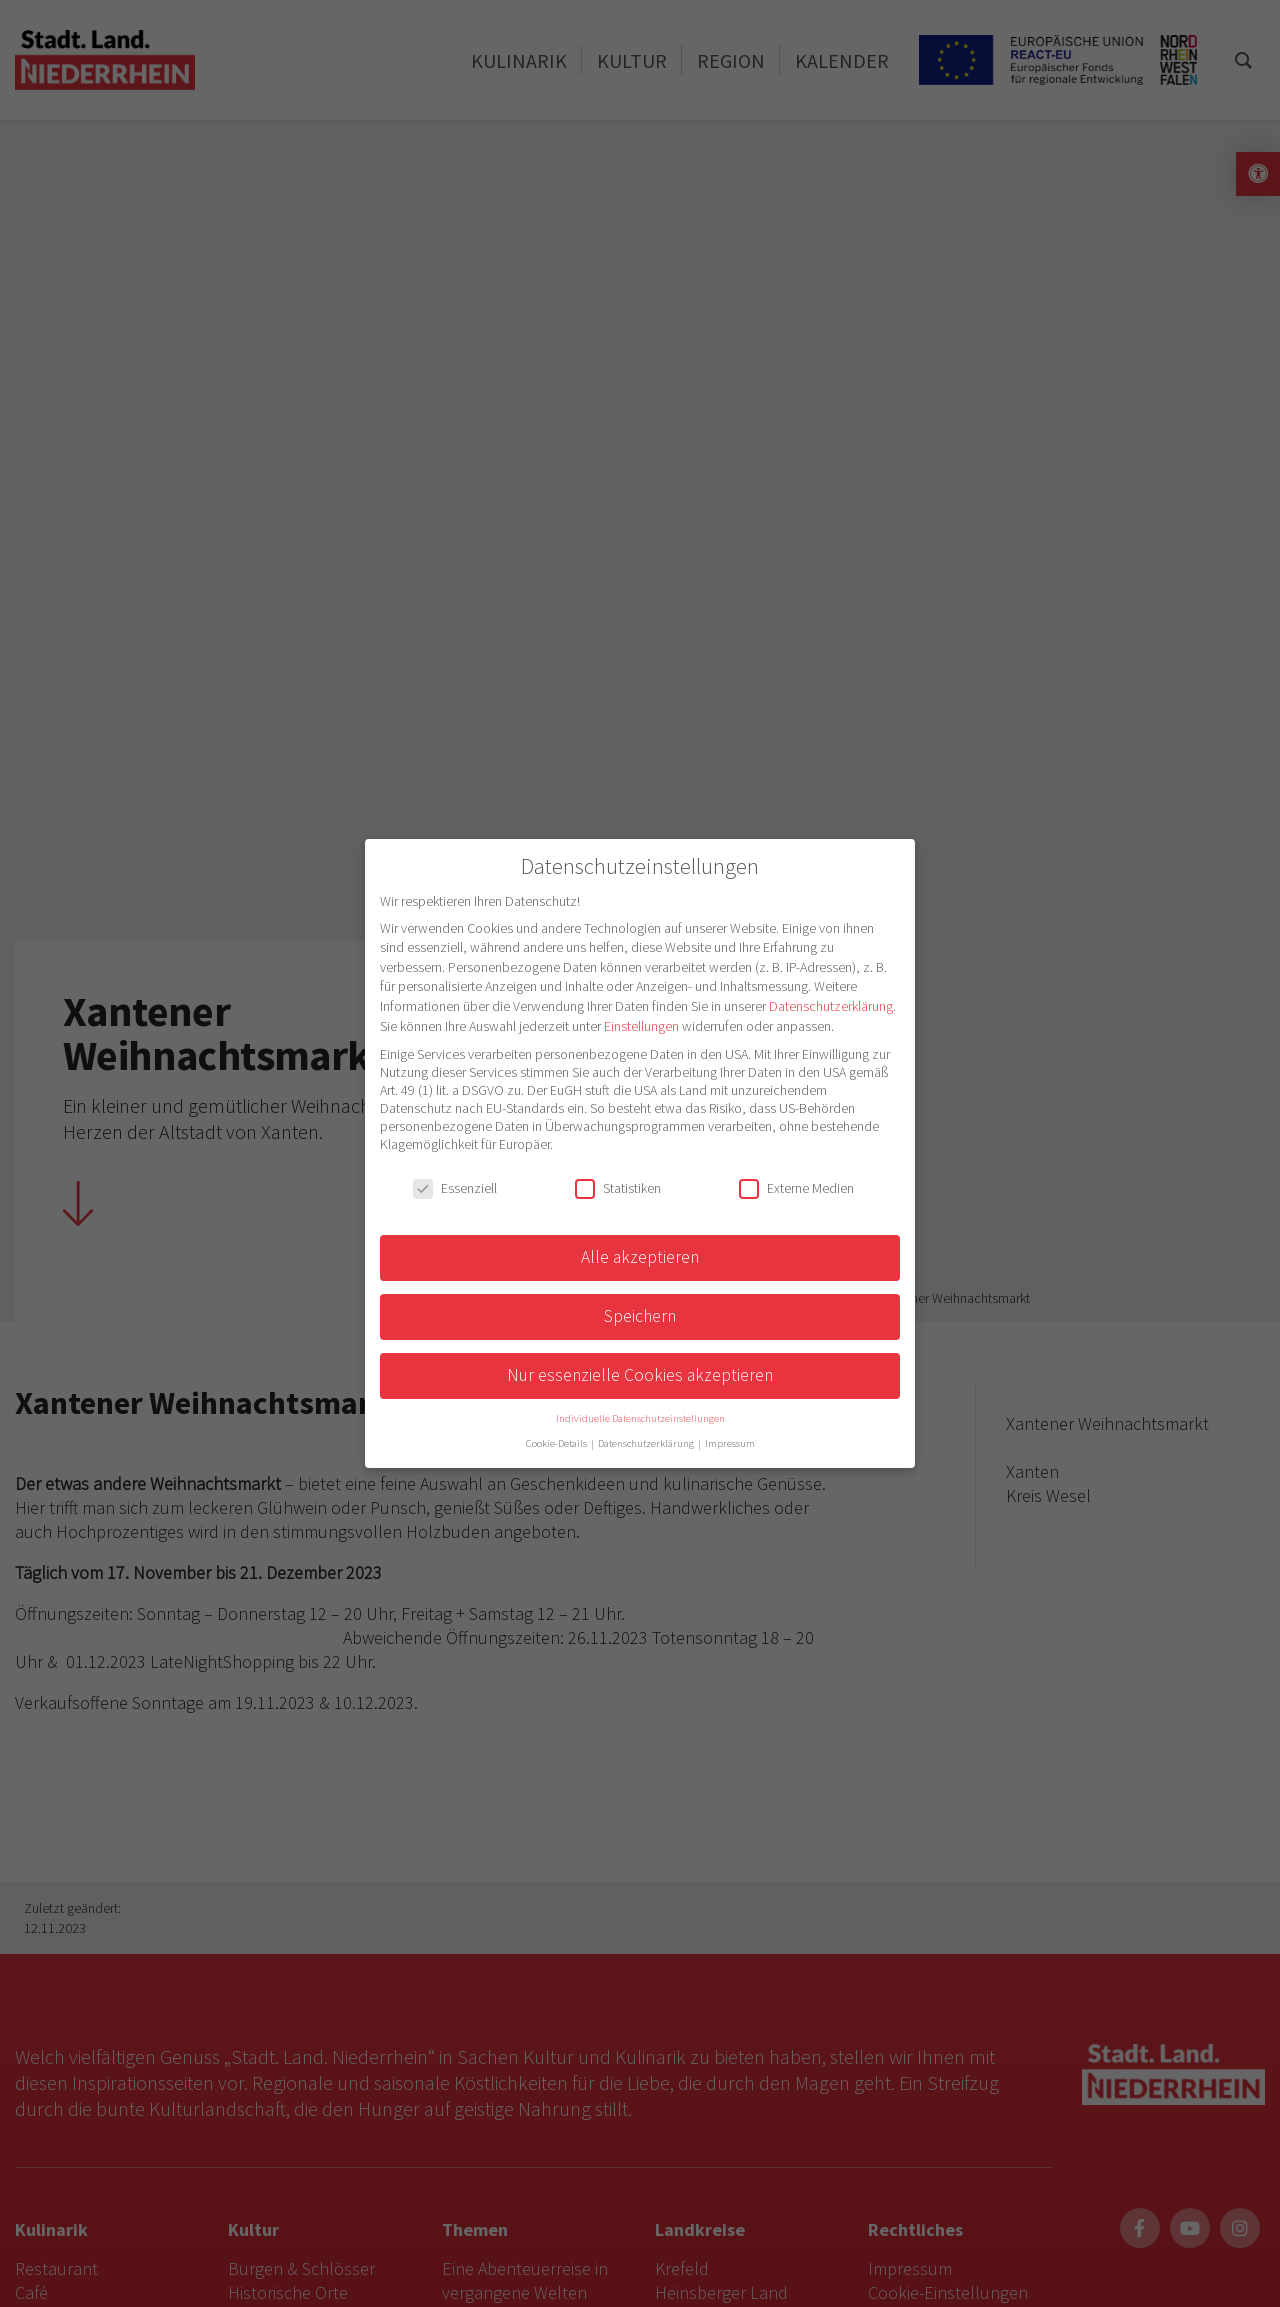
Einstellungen (641, 1026)
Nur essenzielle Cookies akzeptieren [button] (640, 1375)
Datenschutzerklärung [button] (647, 1443)
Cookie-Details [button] (557, 1443)
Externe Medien (796, 1188)
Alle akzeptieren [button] (640, 1257)
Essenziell (455, 1188)
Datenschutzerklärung (831, 1006)
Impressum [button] (730, 1443)
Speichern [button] (640, 1316)
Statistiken (618, 1188)
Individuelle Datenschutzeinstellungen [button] (640, 1418)
